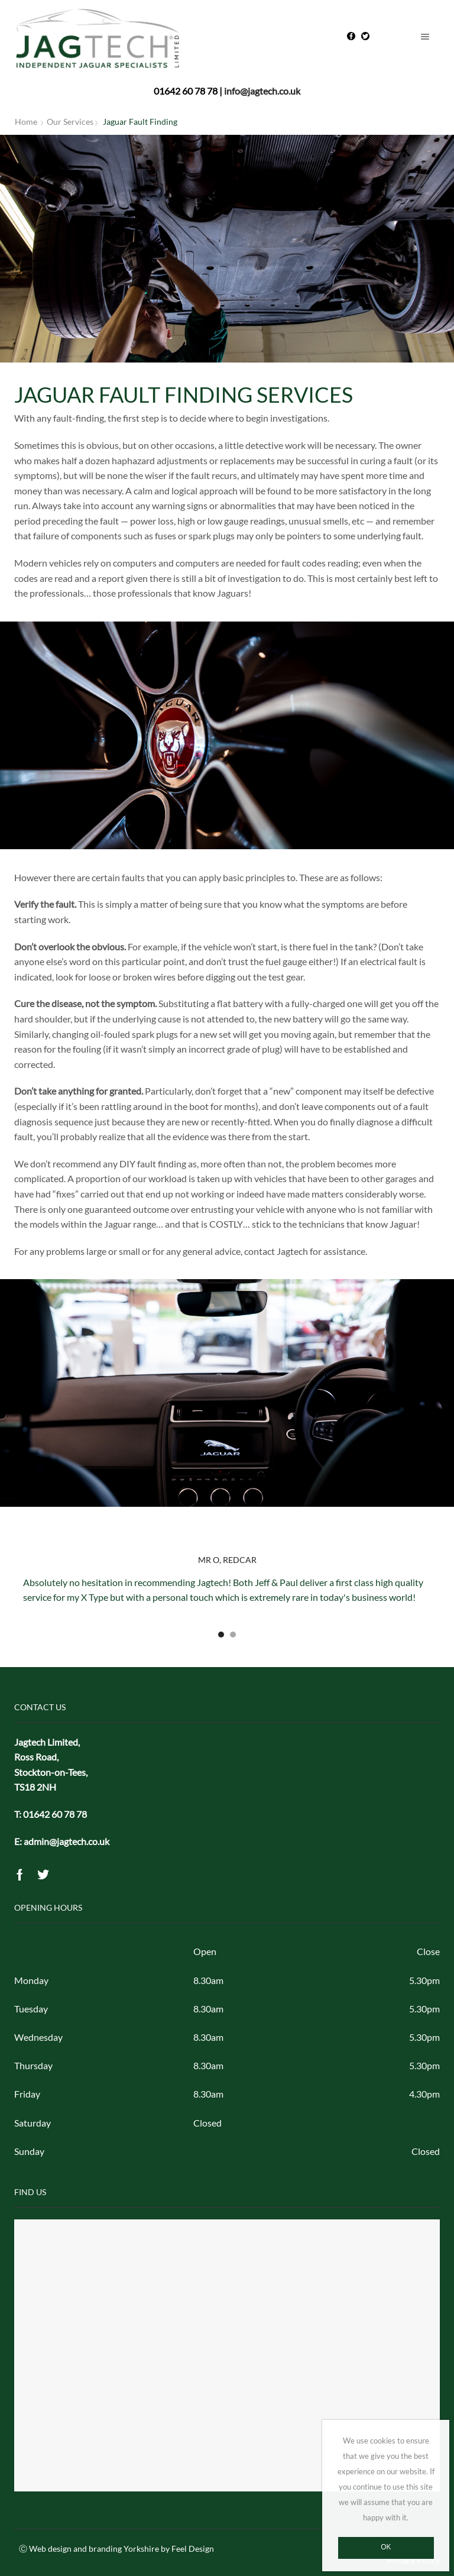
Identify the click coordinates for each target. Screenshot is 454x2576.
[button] (221, 1634)
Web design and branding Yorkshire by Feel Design (121, 2548)
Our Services (70, 121)
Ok (386, 2547)
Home (26, 121)
